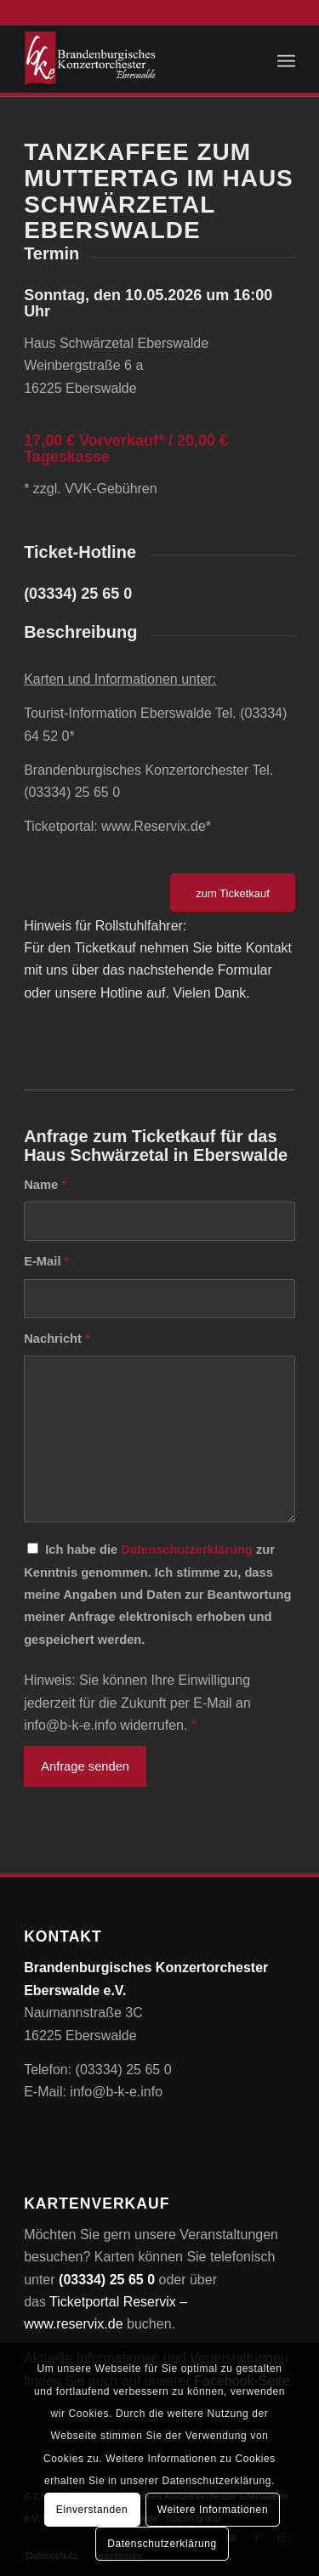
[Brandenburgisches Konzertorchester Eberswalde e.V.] (132, 59)
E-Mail (46, 1261)
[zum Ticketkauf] (232, 893)
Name (45, 1184)
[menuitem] (286, 58)
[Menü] (286, 58)
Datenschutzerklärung (187, 1549)
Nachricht (57, 1338)
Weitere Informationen (212, 2510)
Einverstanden (92, 2510)
